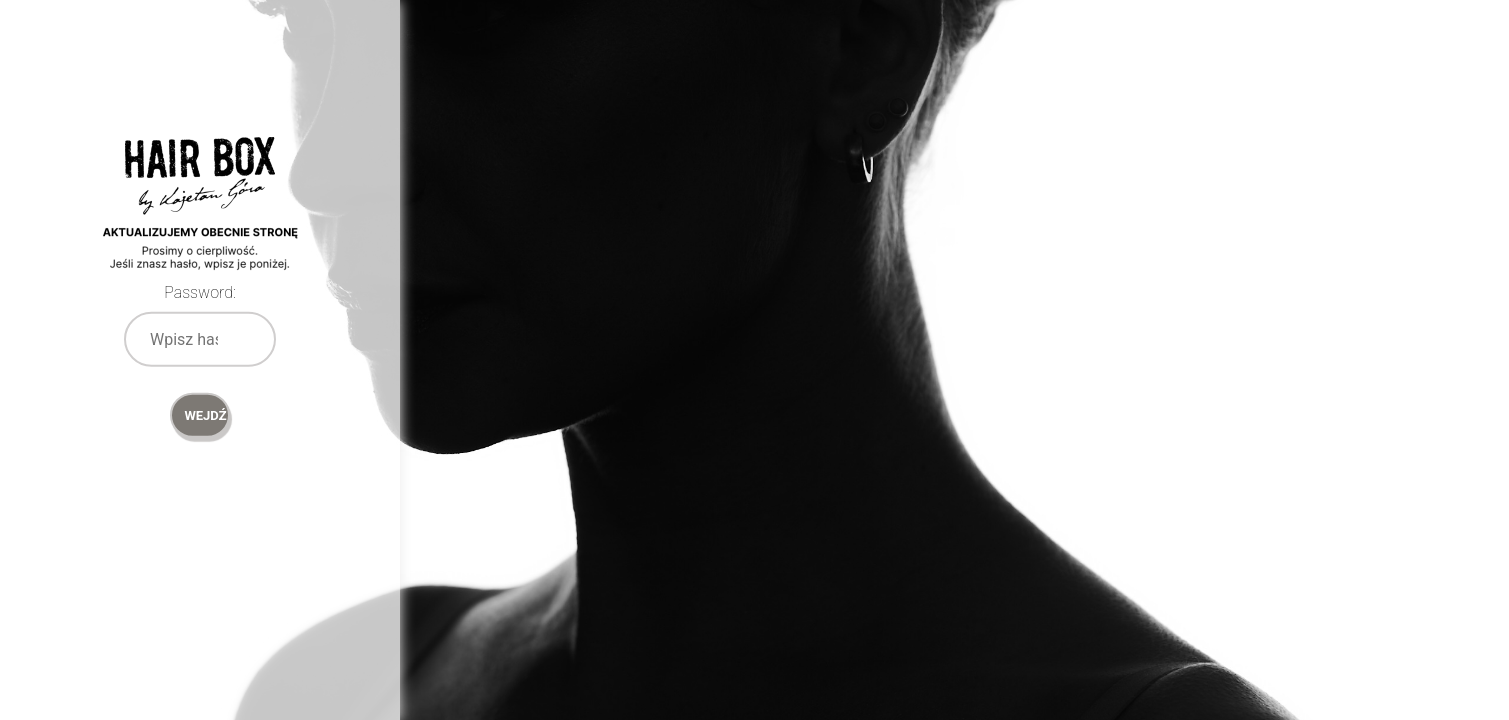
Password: (200, 292)
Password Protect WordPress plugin (200, 230)
